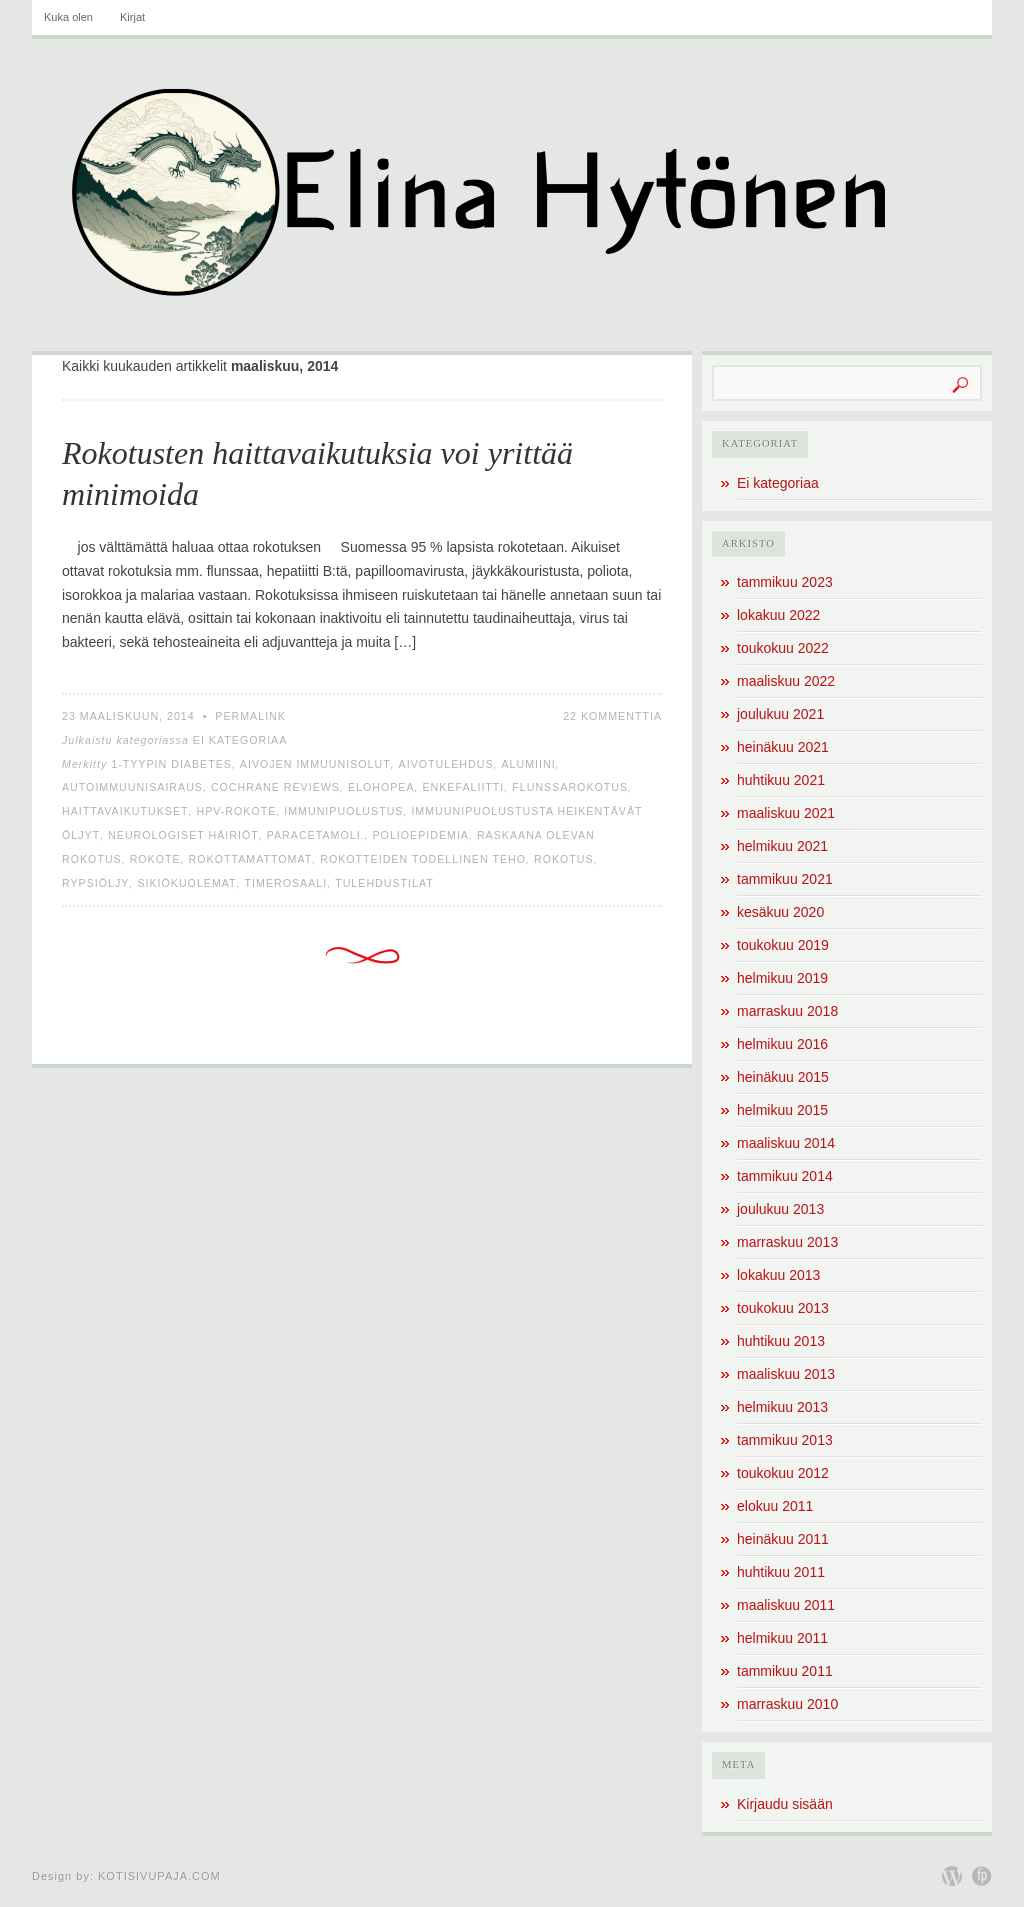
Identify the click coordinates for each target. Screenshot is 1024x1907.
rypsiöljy (95, 883)
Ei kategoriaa (240, 740)
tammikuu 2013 (785, 1440)
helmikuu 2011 (782, 1638)
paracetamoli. (316, 835)
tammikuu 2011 (785, 1671)
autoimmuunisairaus (132, 787)
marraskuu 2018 (787, 1011)
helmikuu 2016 (782, 1044)
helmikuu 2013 (782, 1407)
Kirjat (132, 17)
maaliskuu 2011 (786, 1605)
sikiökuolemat (186, 883)
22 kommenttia (612, 716)
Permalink (250, 716)
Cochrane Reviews (275, 787)
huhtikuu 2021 (781, 780)
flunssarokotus (570, 787)
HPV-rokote (236, 811)
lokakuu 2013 (778, 1275)
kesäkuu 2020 (780, 912)
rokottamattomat (251, 859)
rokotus (564, 859)
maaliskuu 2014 (786, 1143)
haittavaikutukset (125, 811)
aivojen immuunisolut (315, 764)
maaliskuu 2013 (786, 1374)
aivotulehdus (446, 764)
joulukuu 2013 (780, 1209)
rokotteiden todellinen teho (423, 859)
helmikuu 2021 (782, 846)
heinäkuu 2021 (783, 747)
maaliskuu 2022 (786, 681)
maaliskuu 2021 (786, 813)
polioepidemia (420, 835)
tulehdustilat (384, 883)
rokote (155, 859)
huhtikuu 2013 (781, 1341)
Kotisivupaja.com (159, 1876)
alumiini (528, 764)
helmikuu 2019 (782, 978)
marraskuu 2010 (787, 1704)
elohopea (381, 787)
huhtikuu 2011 (781, 1572)
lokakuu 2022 (778, 615)
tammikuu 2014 (785, 1176)
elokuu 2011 (775, 1506)
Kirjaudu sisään (785, 1804)
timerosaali (286, 883)
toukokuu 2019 (783, 945)
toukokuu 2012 (783, 1473)
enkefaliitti (463, 787)
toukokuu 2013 (783, 1308)
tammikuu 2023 (785, 582)
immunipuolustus (343, 811)
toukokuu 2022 (783, 648)
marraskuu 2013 (787, 1242)
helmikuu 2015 (782, 1110)
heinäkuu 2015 (783, 1077)
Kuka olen (68, 17)
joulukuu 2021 (780, 714)
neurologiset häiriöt (183, 835)
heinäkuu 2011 (783, 1539)
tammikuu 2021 (785, 879)
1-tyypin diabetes (171, 764)
